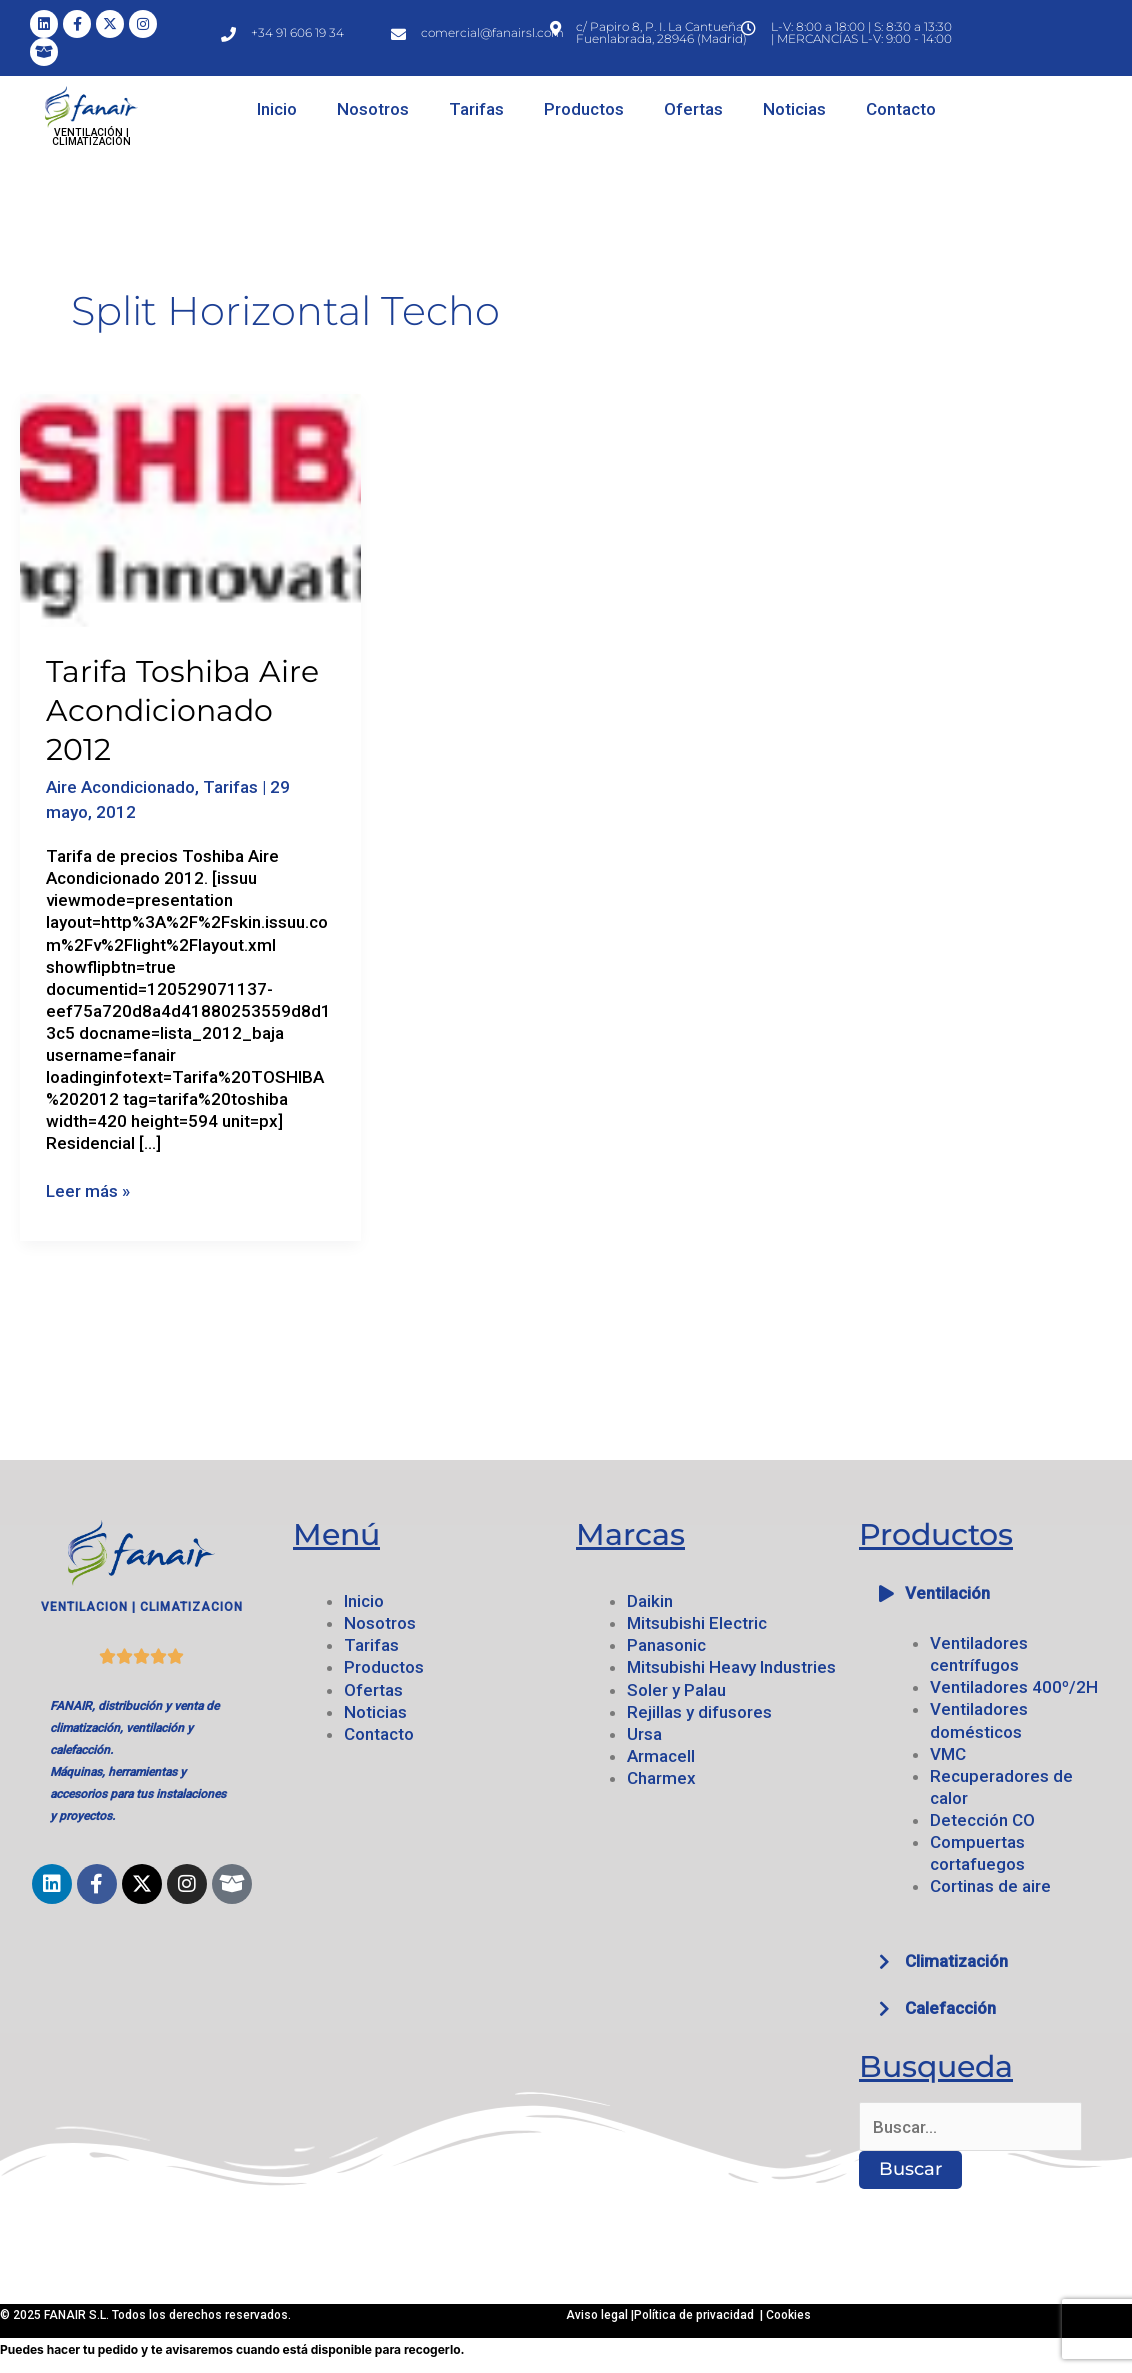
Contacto (901, 109)
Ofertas (693, 109)
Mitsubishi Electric (697, 1623)
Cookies (788, 2315)
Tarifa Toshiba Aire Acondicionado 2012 (182, 710)
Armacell (661, 1756)
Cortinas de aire (990, 1886)
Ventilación (947, 1593)
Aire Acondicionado (120, 787)
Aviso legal (598, 2315)
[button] (990, 1593)
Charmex (661, 1778)
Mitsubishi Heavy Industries (731, 1667)
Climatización (956, 1961)
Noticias (794, 109)
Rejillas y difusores (699, 1712)
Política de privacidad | (700, 2315)
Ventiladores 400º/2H (1014, 1687)
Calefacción (950, 2008)
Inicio (277, 109)
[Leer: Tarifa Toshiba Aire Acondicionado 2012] (190, 509)
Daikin (650, 1601)
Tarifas (476, 109)
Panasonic (666, 1645)
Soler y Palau (676, 1690)
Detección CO (982, 1820)
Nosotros (373, 109)
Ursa (644, 1734)
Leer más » (88, 1190)
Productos (584, 109)
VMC (948, 1754)
